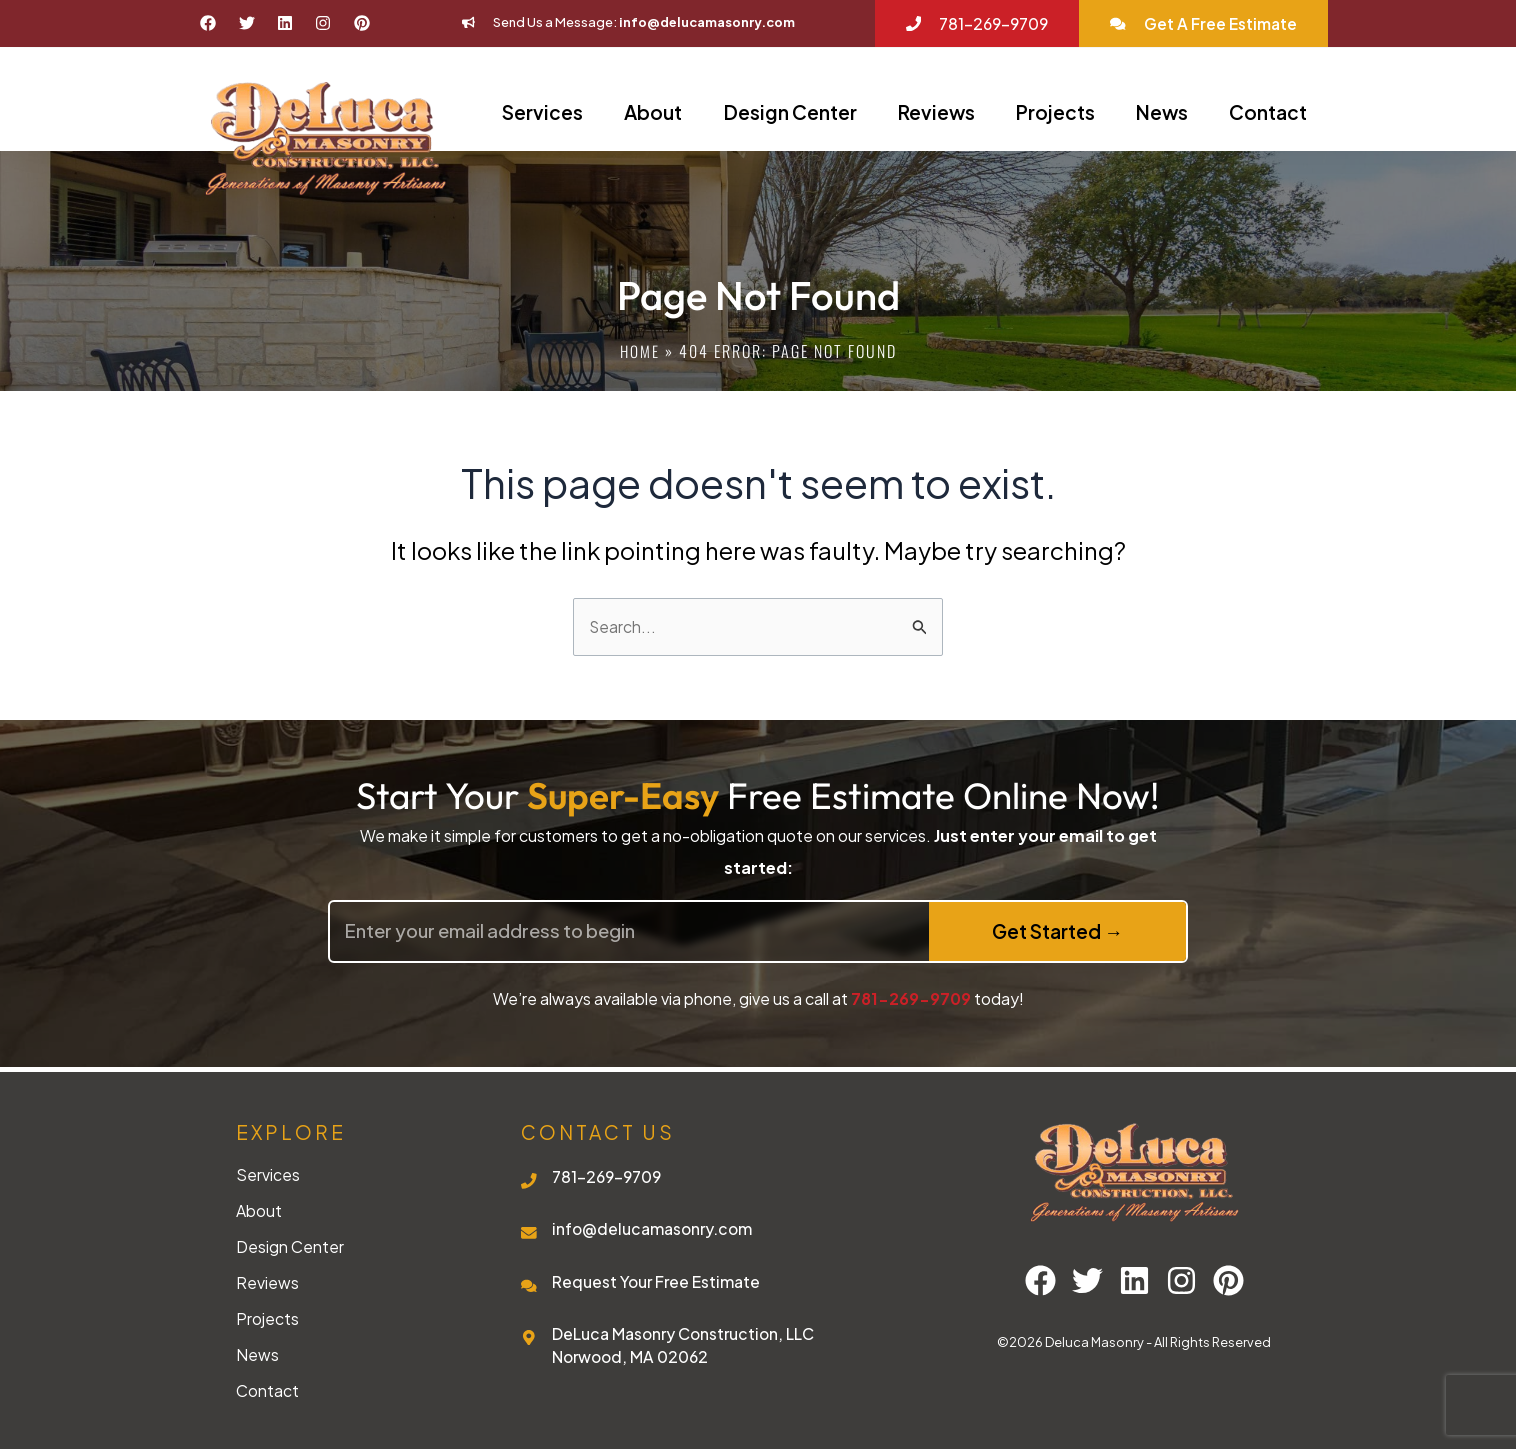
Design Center (790, 112)
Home (639, 351)
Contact (1268, 112)
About (653, 112)
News (1162, 112)
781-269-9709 (911, 998)
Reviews (936, 112)
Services (542, 112)
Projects (1055, 112)
